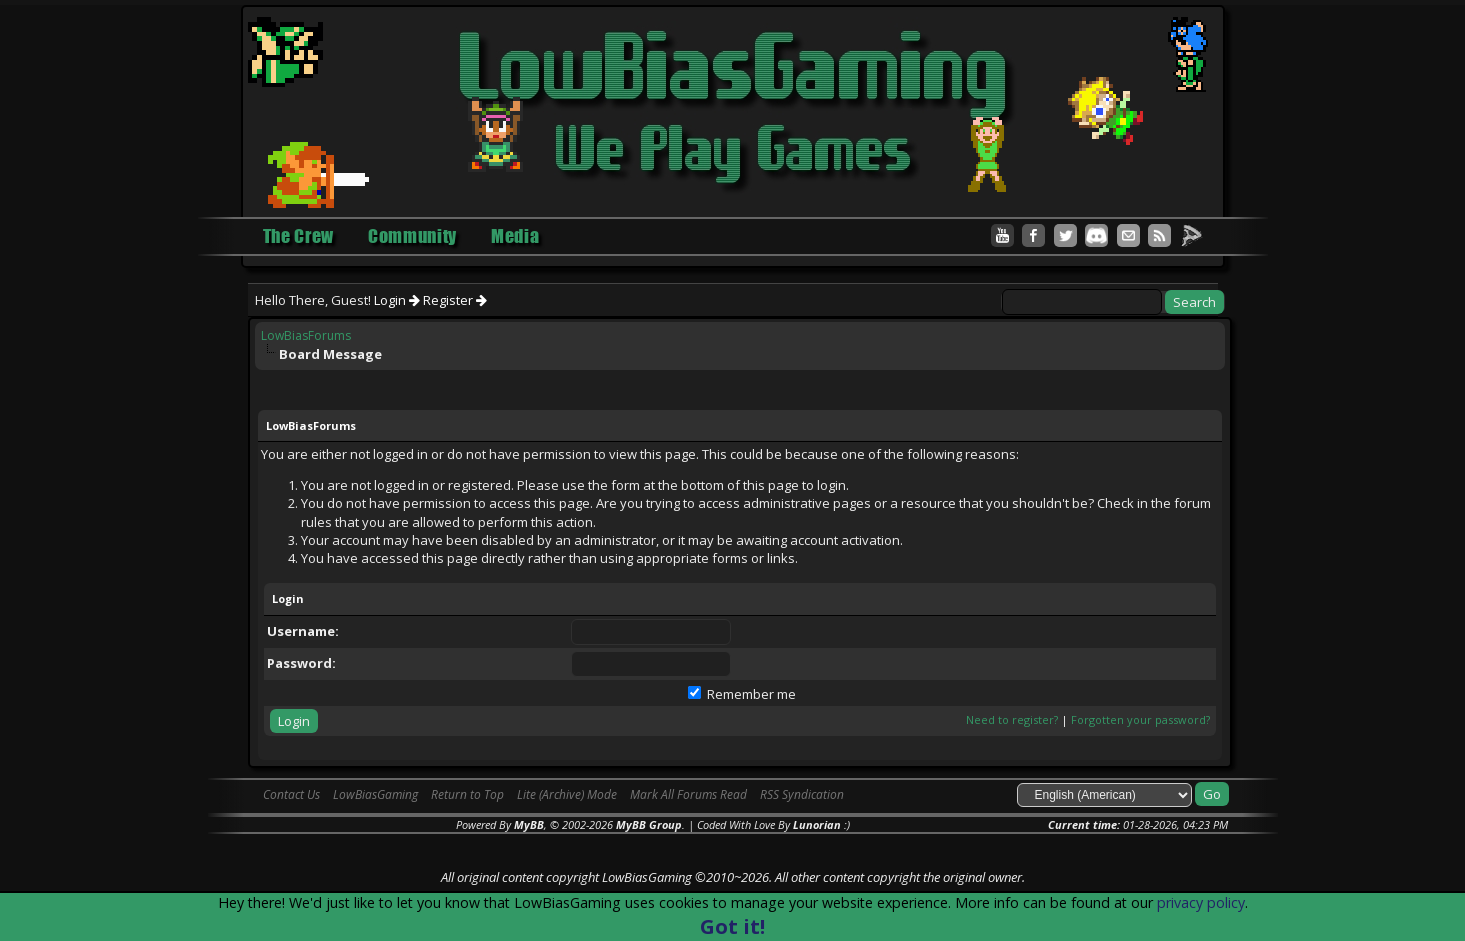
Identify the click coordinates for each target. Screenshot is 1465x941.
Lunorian (817, 824)
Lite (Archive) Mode (567, 794)
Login (397, 300)
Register (455, 300)
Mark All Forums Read (688, 794)
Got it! (732, 926)
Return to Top (467, 794)
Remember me (742, 694)
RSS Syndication (802, 794)
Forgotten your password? (1140, 719)
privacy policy (1201, 902)
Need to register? (1012, 719)
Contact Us (291, 794)
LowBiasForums (306, 335)
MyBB (529, 824)
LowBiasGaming (375, 794)
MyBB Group (649, 824)
